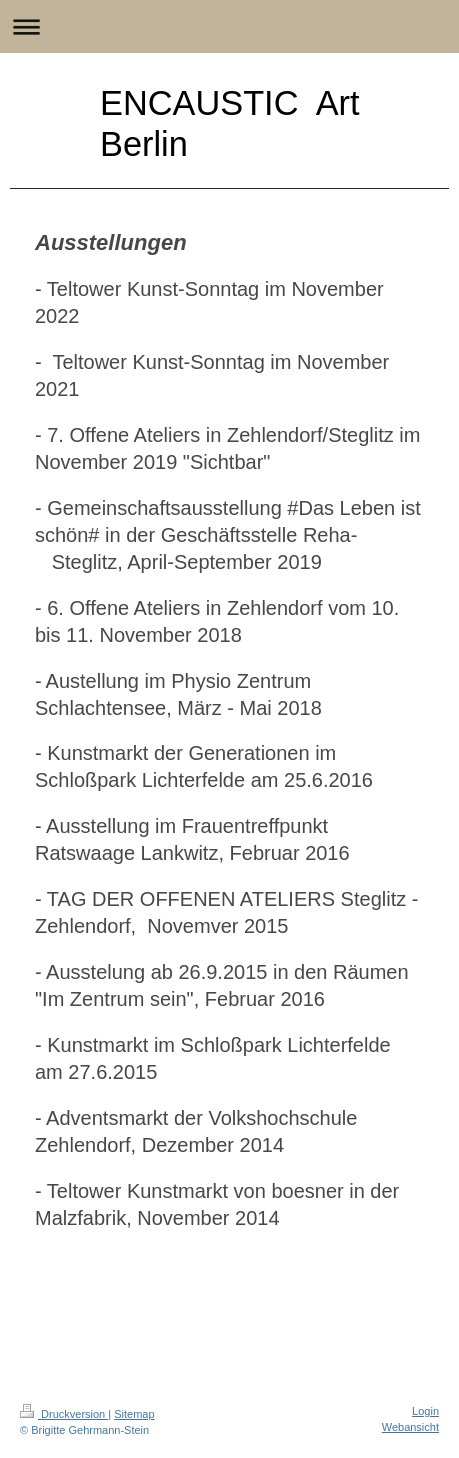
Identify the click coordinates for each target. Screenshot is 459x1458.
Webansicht (410, 1427)
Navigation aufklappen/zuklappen (229, 26)
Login (425, 1411)
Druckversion (64, 1414)
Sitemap (134, 1414)
